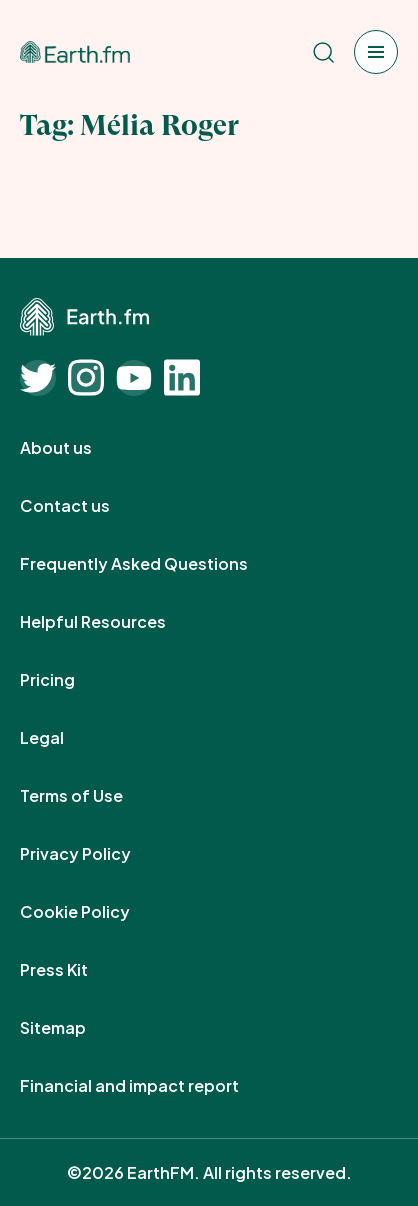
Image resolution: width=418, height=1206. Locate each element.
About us (78, 448)
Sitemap (75, 1028)
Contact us (87, 506)
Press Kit (76, 970)
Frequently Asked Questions (156, 564)
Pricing (69, 680)
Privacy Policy (97, 854)
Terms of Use (93, 796)
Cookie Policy (97, 912)
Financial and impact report (151, 1086)
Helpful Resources (115, 622)
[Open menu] (376, 52)
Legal (64, 738)
